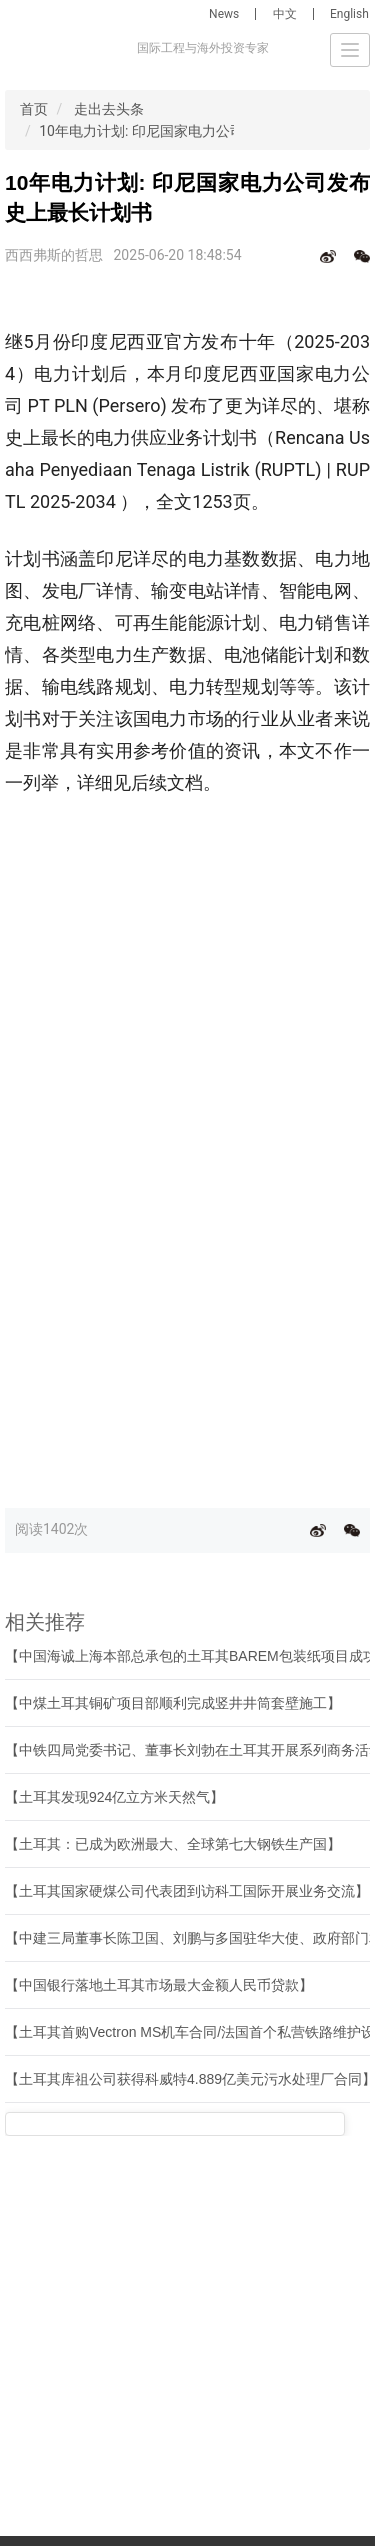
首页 (34, 109)
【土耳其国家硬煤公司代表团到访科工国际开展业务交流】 (187, 1891)
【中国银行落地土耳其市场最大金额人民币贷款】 (159, 1985)
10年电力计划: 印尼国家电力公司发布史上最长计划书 (204, 131)
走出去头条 (109, 109)
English (349, 14)
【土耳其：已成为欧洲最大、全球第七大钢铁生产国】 (173, 1844)
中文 (285, 14)
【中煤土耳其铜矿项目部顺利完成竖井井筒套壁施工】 (173, 1703)
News (224, 14)
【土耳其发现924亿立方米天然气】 (114, 1797)
